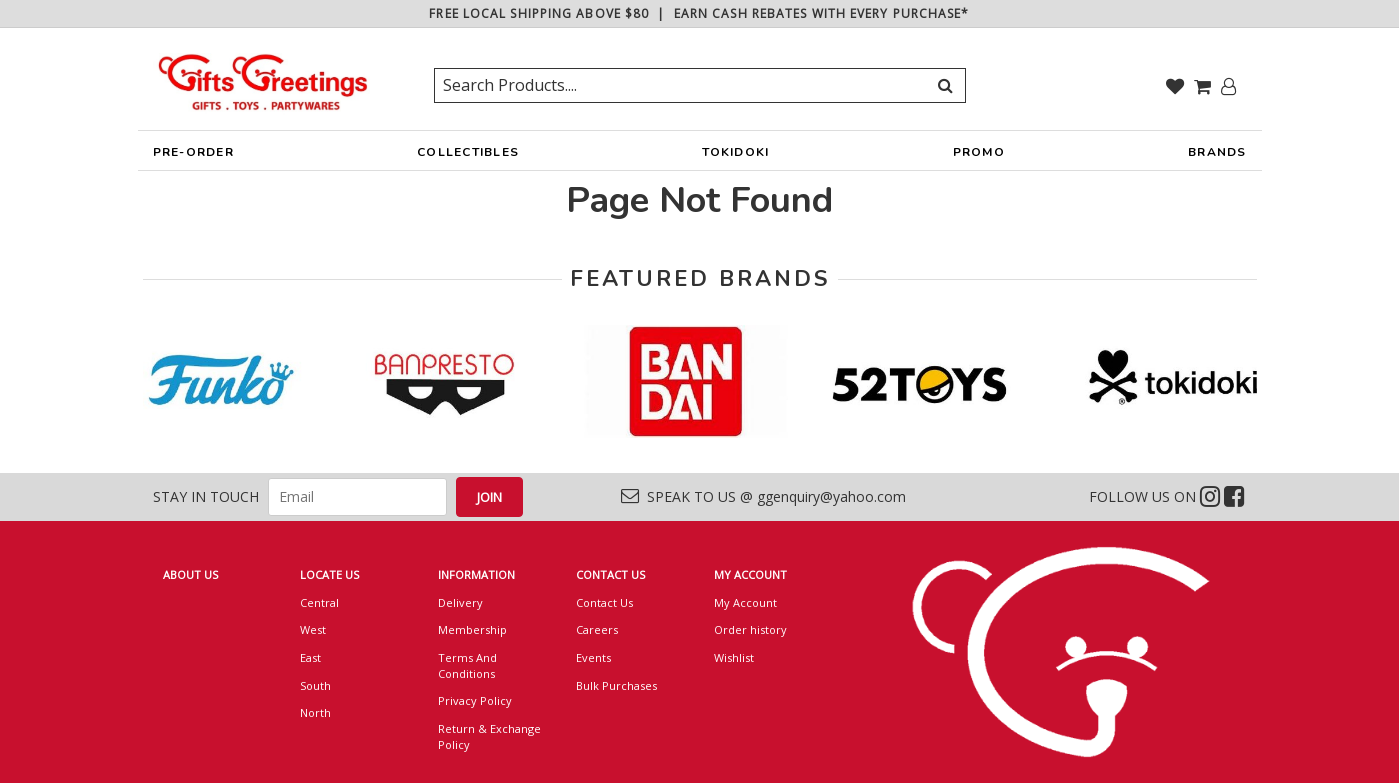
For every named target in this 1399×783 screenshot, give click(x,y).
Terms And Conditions (467, 665)
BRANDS (1217, 157)
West (313, 629)
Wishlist (734, 657)
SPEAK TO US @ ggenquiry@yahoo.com (763, 496)
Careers (597, 629)
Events (593, 657)
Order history (750, 629)
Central (319, 602)
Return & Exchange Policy (489, 736)
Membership (472, 629)
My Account (745, 602)
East (310, 657)
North (315, 712)
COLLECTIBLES (468, 157)
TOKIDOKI (735, 157)
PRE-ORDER (193, 157)
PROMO (979, 152)
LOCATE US (329, 574)
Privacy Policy (475, 700)
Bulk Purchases (616, 685)
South (315, 685)
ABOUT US (190, 574)
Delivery (460, 602)
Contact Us (604, 602)
